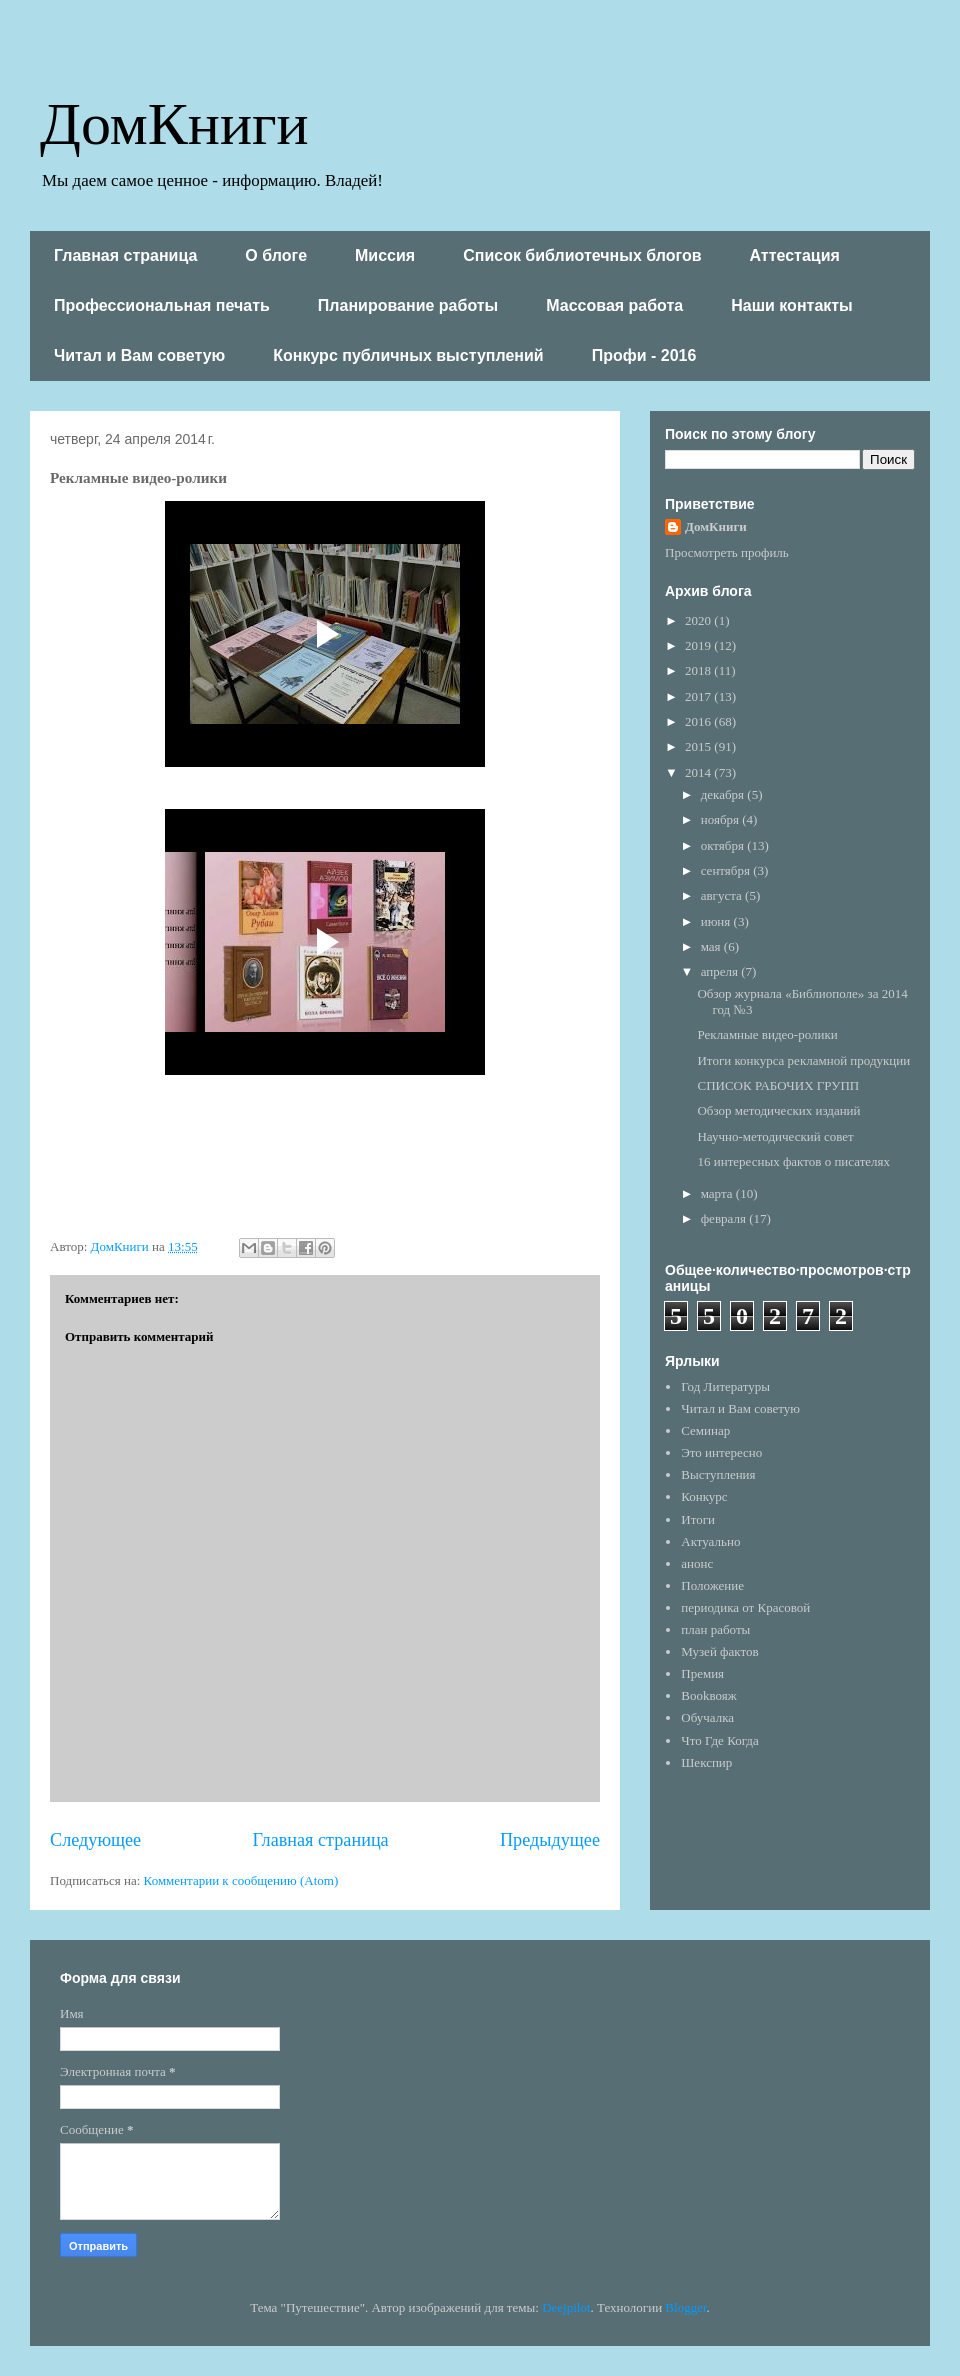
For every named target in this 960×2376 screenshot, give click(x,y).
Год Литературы (725, 1386)
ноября (722, 819)
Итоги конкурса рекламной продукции (803, 1060)
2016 (699, 721)
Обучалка (707, 1717)
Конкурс (704, 1496)
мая (712, 946)
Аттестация (795, 255)
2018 (699, 670)
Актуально (710, 1541)
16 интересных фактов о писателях (793, 1161)
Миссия (385, 255)
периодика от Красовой (745, 1607)
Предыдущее (550, 1840)
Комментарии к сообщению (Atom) (241, 1880)
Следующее (95, 1840)
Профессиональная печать (162, 305)
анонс (697, 1563)
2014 (699, 772)
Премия (702, 1673)
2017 (699, 696)
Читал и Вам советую (139, 355)
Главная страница (125, 255)
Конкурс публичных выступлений (408, 355)
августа (723, 895)
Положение (712, 1585)
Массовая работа (614, 305)
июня (717, 921)
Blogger (685, 2307)
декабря (724, 794)
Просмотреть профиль (727, 552)
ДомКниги (174, 120)
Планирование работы (408, 305)
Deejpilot (566, 2307)
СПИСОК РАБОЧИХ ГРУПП (778, 1085)
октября (724, 845)
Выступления (718, 1474)
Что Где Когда (719, 1740)
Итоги (698, 1519)
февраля (725, 1218)
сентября (727, 870)
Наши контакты (792, 305)
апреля (721, 971)
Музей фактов (719, 1651)
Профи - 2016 (644, 355)
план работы (715, 1629)
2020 (699, 620)
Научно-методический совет (775, 1136)
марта (718, 1193)
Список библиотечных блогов (582, 255)
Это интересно (721, 1452)
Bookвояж (708, 1695)
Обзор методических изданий (778, 1110)
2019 (699, 645)
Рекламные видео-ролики (767, 1034)
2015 (699, 746)
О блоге (276, 255)
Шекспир (706, 1762)
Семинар (705, 1430)
